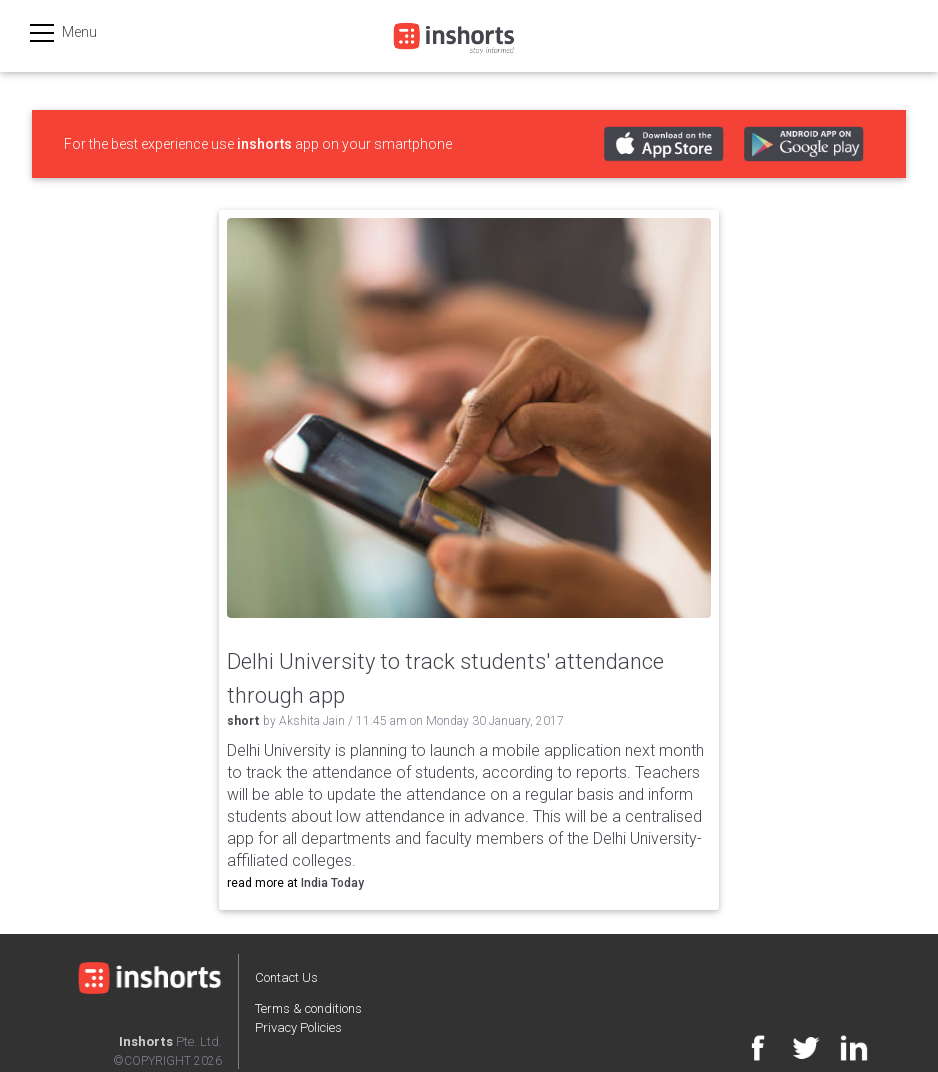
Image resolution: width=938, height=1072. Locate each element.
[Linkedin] (844, 1052)
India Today (332, 883)
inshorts (264, 144)
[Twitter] (796, 1052)
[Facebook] (748, 1052)
